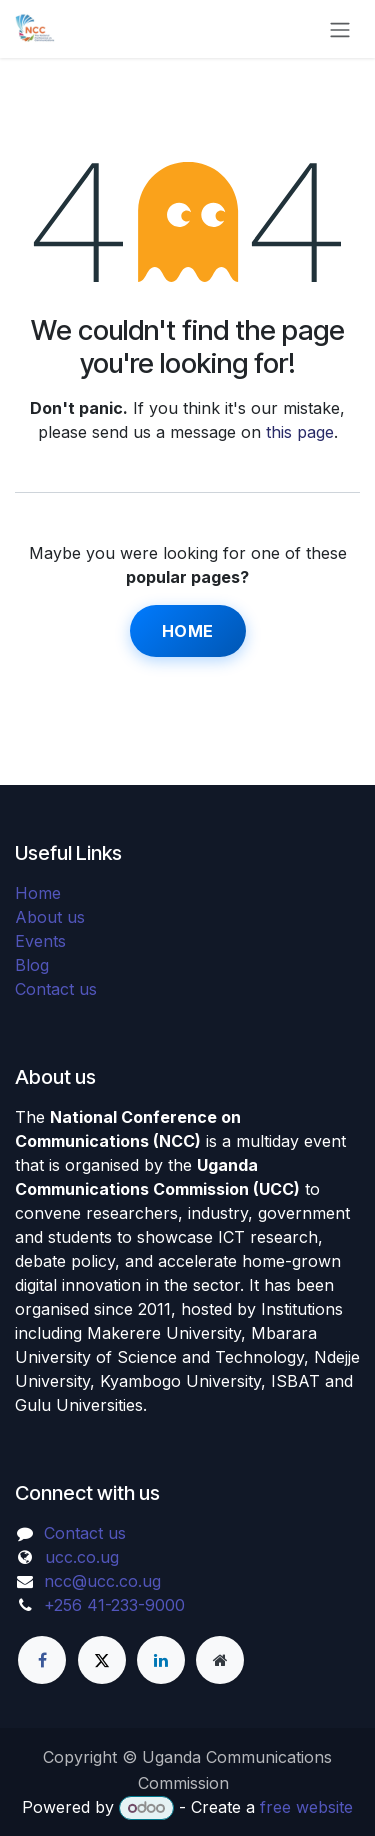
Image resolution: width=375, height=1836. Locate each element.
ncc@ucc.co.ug (102, 1581)
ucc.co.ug (82, 1557)
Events (40, 941)
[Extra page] (220, 1660)
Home (188, 631)
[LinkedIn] (161, 1660)
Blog (32, 965)
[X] (102, 1660)
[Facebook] (42, 1660)
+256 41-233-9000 (114, 1605)
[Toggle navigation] (340, 29)
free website (306, 1807)
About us (50, 917)
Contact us (56, 989)
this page (300, 432)
